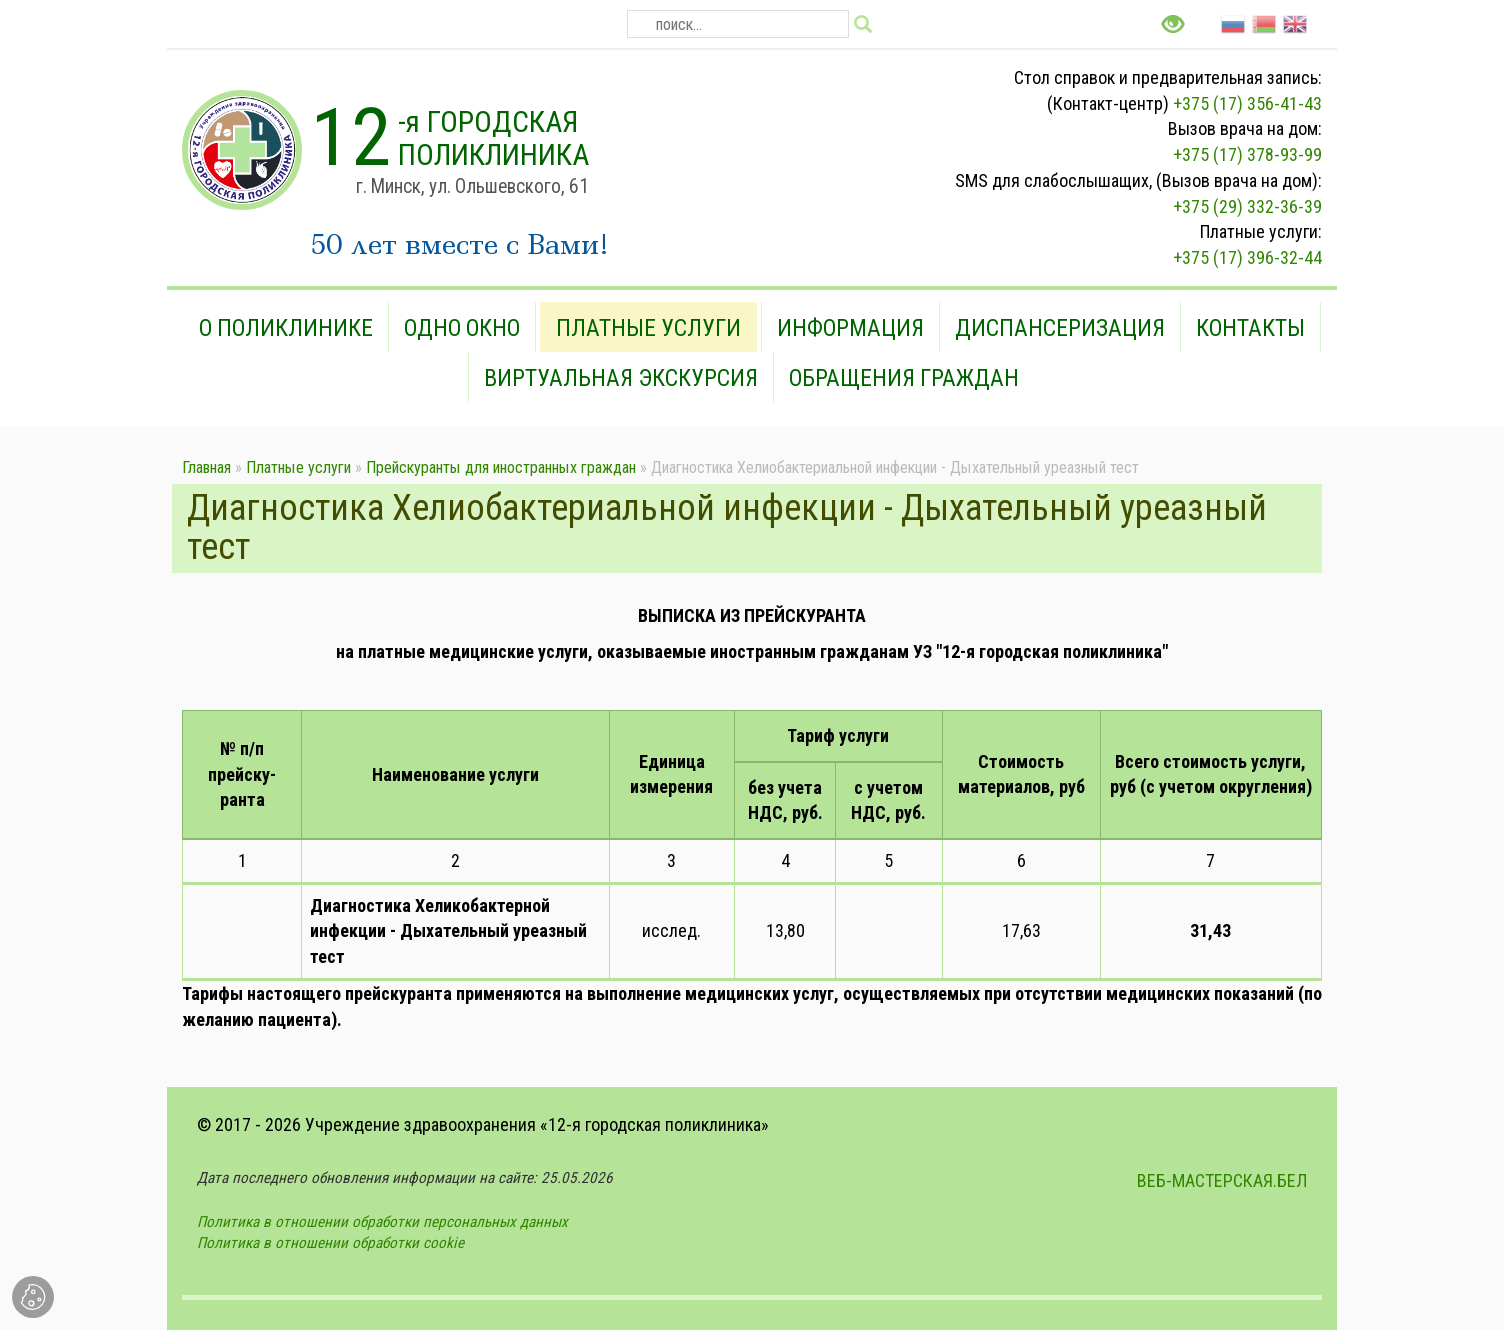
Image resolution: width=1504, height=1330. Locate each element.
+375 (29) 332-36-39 (1247, 206)
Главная (206, 467)
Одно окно (462, 328)
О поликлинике (286, 328)
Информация (850, 328)
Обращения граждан (904, 378)
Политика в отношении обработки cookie (330, 1243)
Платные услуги (648, 328)
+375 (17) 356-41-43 (1247, 103)
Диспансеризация (1060, 328)
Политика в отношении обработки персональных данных (382, 1222)
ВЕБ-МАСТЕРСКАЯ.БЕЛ (1222, 1180)
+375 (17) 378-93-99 (1247, 154)
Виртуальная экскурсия (621, 378)
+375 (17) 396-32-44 (1247, 257)
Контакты (1250, 328)
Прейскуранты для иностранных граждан (501, 467)
